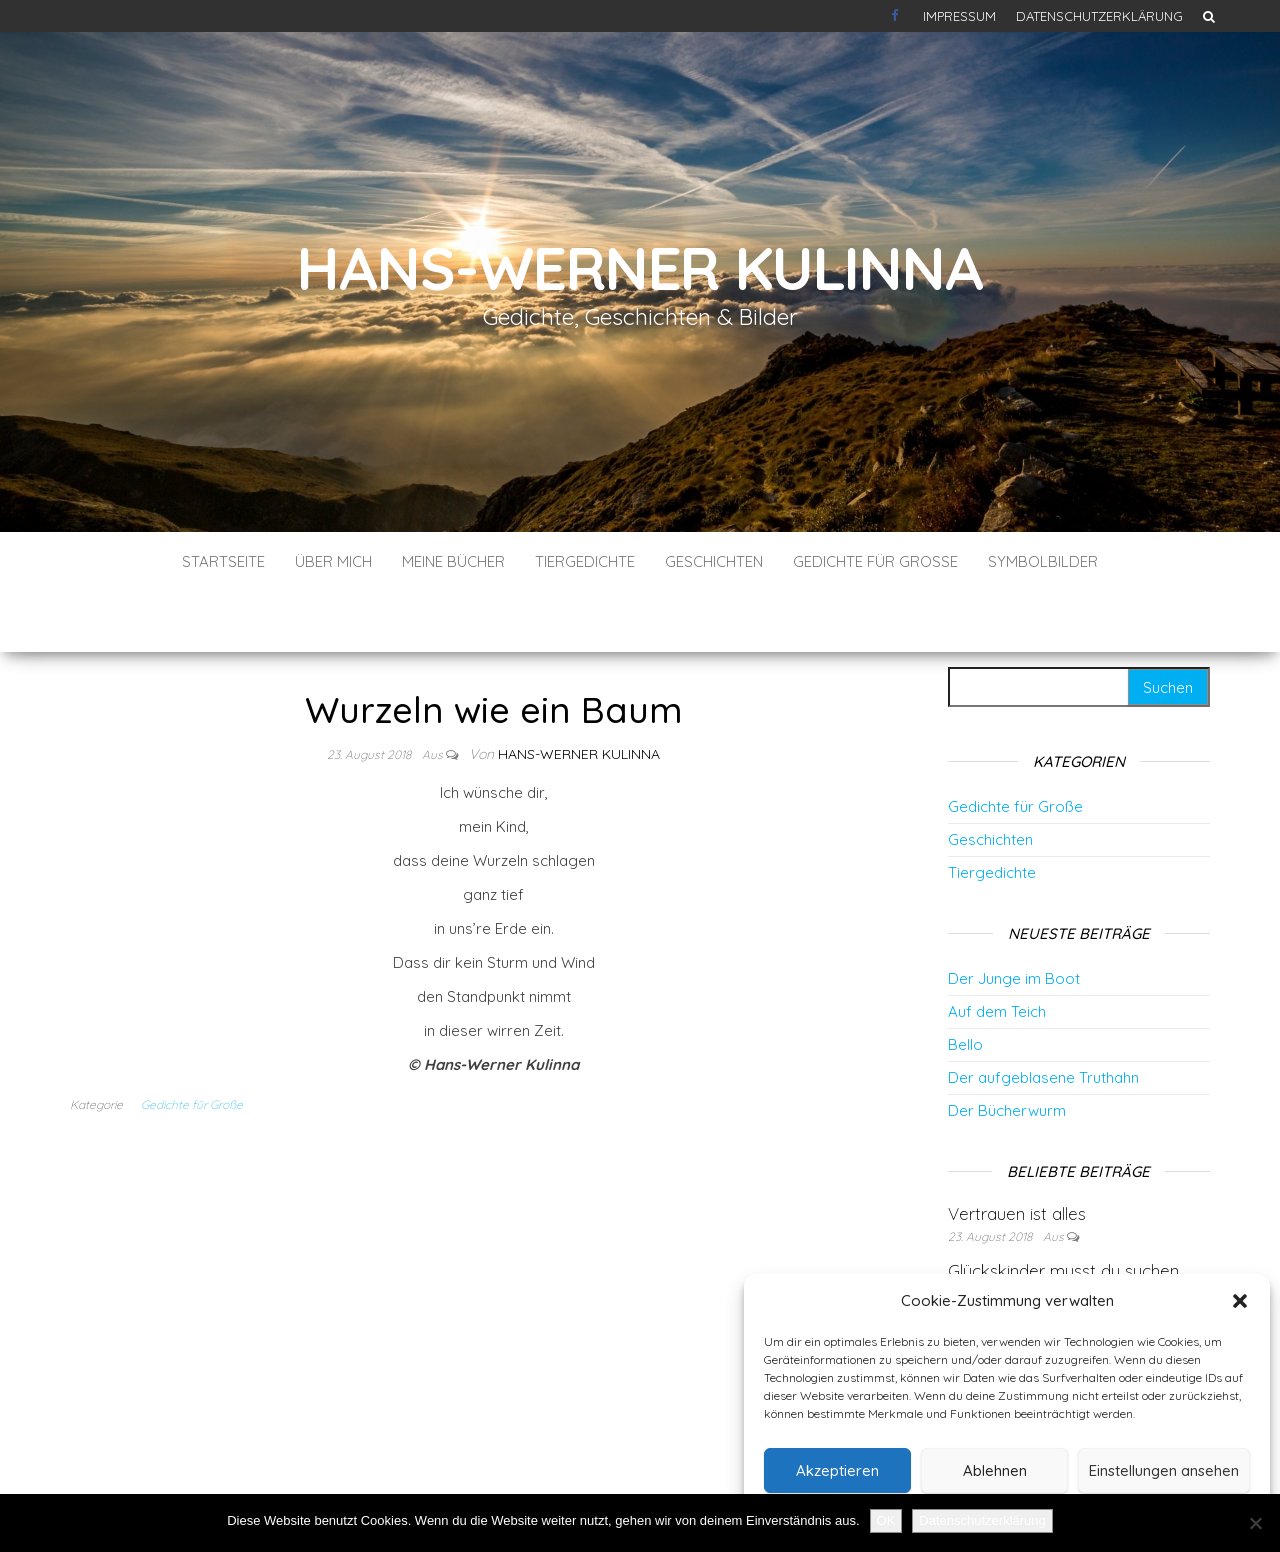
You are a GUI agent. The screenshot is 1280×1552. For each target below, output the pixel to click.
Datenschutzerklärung (1099, 16)
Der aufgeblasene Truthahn (1043, 1017)
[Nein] (1255, 1523)
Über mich (333, 561)
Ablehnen (995, 1470)
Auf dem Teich (997, 951)
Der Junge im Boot (1014, 918)
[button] (1240, 1301)
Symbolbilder (1043, 561)
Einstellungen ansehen (1164, 1470)
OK (886, 1520)
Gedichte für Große (875, 561)
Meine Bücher (453, 561)
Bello (965, 984)
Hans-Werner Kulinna (639, 267)
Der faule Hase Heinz (1031, 1267)
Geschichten (714, 561)
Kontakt (897, 16)
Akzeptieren (837, 1470)
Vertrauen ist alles (1017, 1153)
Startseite (223, 561)
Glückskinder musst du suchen (1063, 1210)
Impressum (959, 16)
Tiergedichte (585, 561)
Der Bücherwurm (1007, 1050)
